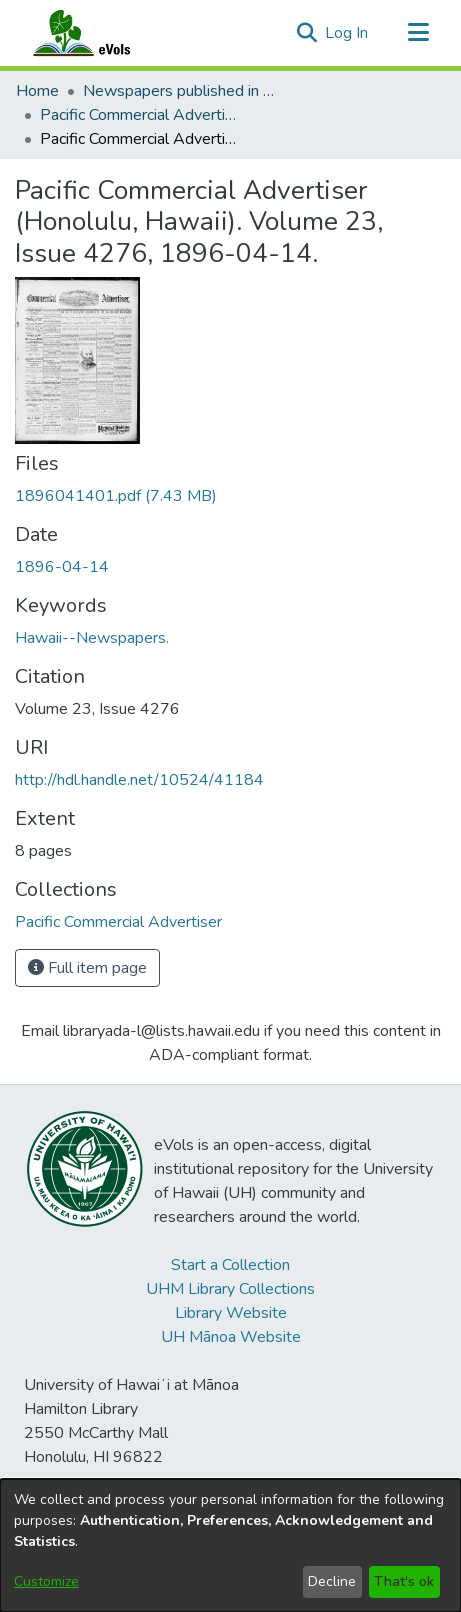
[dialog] (230, 1545)
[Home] (101, 33)
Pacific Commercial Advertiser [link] (140, 115)
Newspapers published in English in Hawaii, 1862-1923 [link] (183, 91)
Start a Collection (230, 1265)
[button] (306, 33)
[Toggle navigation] (418, 33)
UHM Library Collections (230, 1289)
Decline (332, 1581)
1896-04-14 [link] (62, 567)
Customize (46, 1581)
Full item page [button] (87, 968)
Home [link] (37, 91)
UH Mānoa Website (231, 1337)
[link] (116, 496)
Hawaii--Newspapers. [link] (92, 638)
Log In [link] (347, 33)
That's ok (404, 1581)
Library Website (231, 1313)
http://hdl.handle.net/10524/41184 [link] (139, 780)
